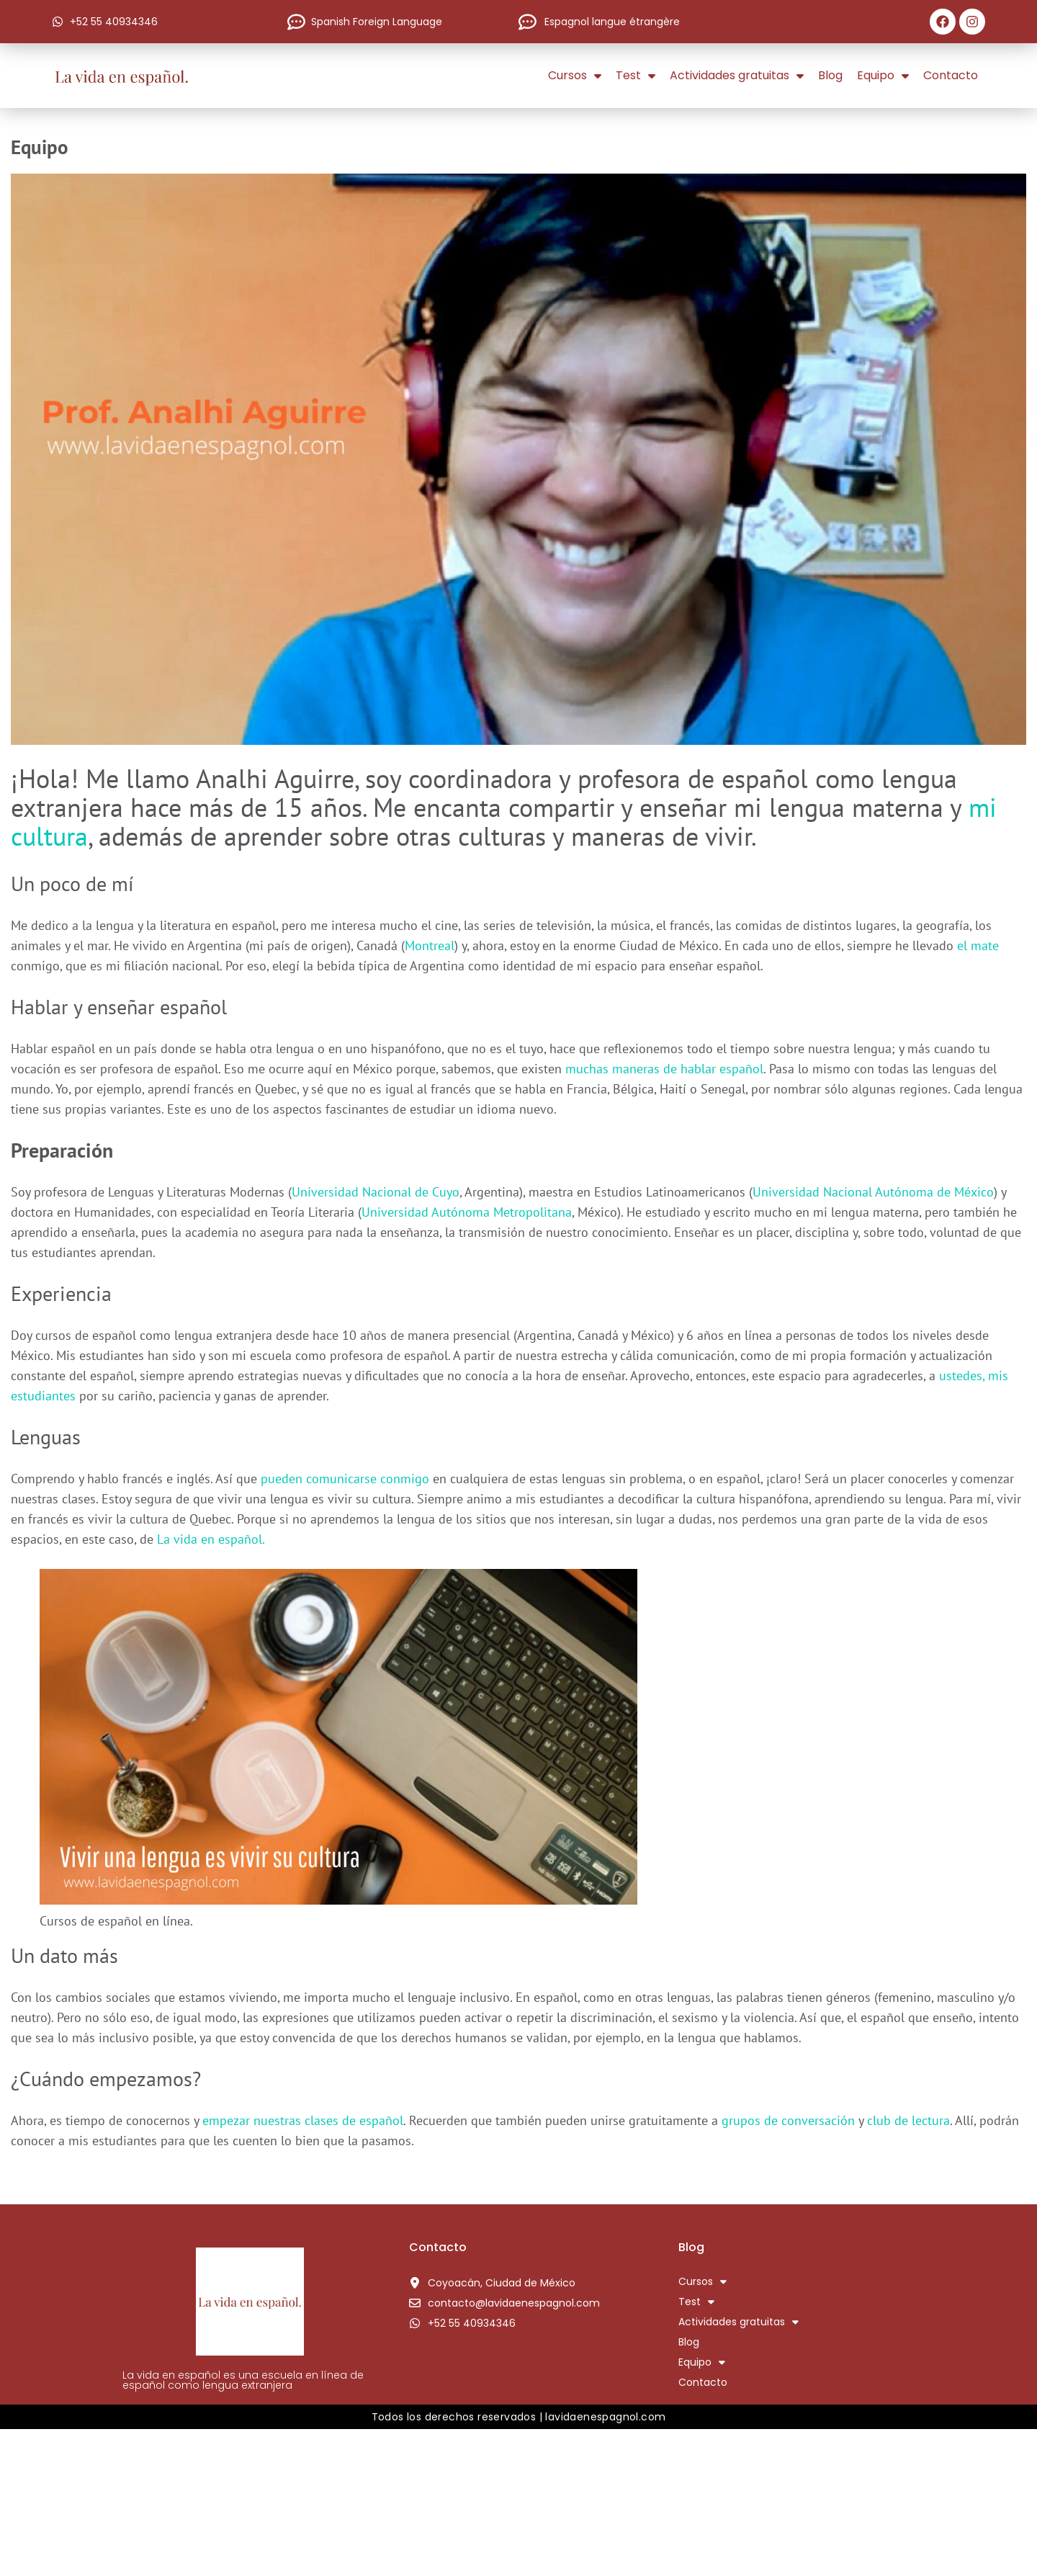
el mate (978, 945)
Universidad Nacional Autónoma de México (873, 1192)
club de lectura (908, 2120)
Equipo (883, 76)
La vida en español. (211, 1539)
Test (635, 76)
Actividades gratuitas (737, 76)
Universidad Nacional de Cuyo (375, 1192)
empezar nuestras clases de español (302, 2120)
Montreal (429, 945)
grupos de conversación (786, 2120)
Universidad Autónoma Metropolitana (467, 1212)
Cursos (574, 76)
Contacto (950, 75)
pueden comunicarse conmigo (347, 1478)
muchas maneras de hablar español (664, 1068)
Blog (830, 75)
